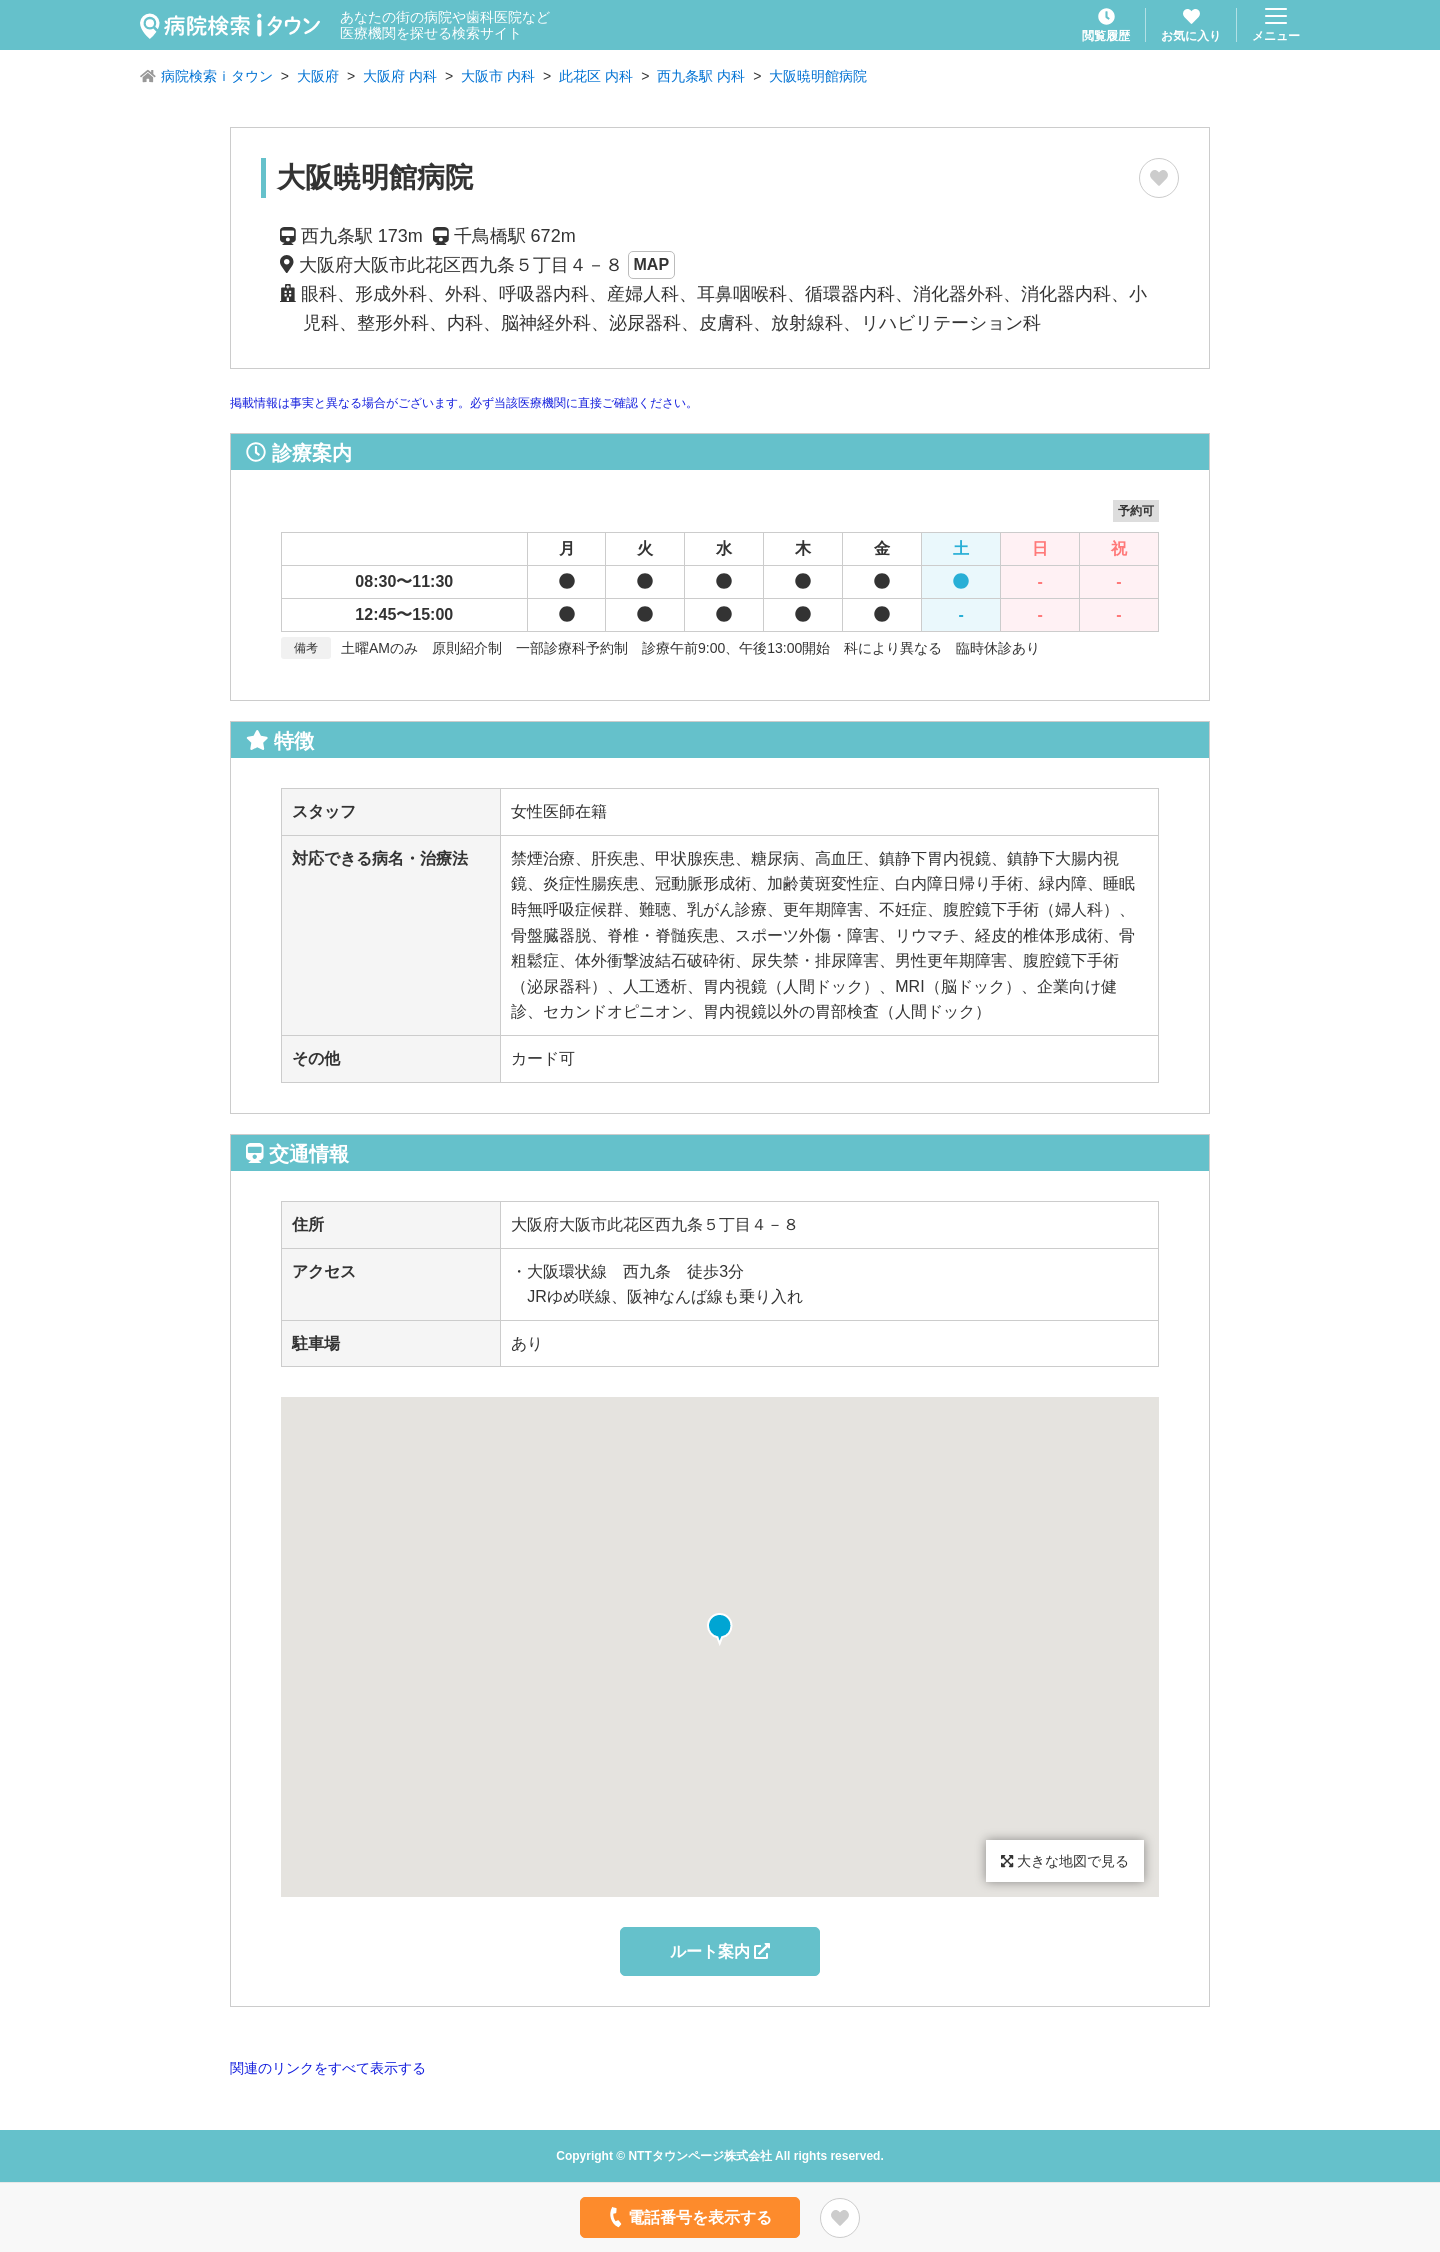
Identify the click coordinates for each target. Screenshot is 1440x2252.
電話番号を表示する (688, 2217)
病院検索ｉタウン (217, 76)
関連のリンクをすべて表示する (328, 2068)
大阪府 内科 (400, 76)
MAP (652, 264)
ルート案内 (720, 1951)
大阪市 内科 (498, 76)
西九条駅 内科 (701, 76)
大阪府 (318, 76)
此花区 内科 (596, 76)
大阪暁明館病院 (818, 76)
